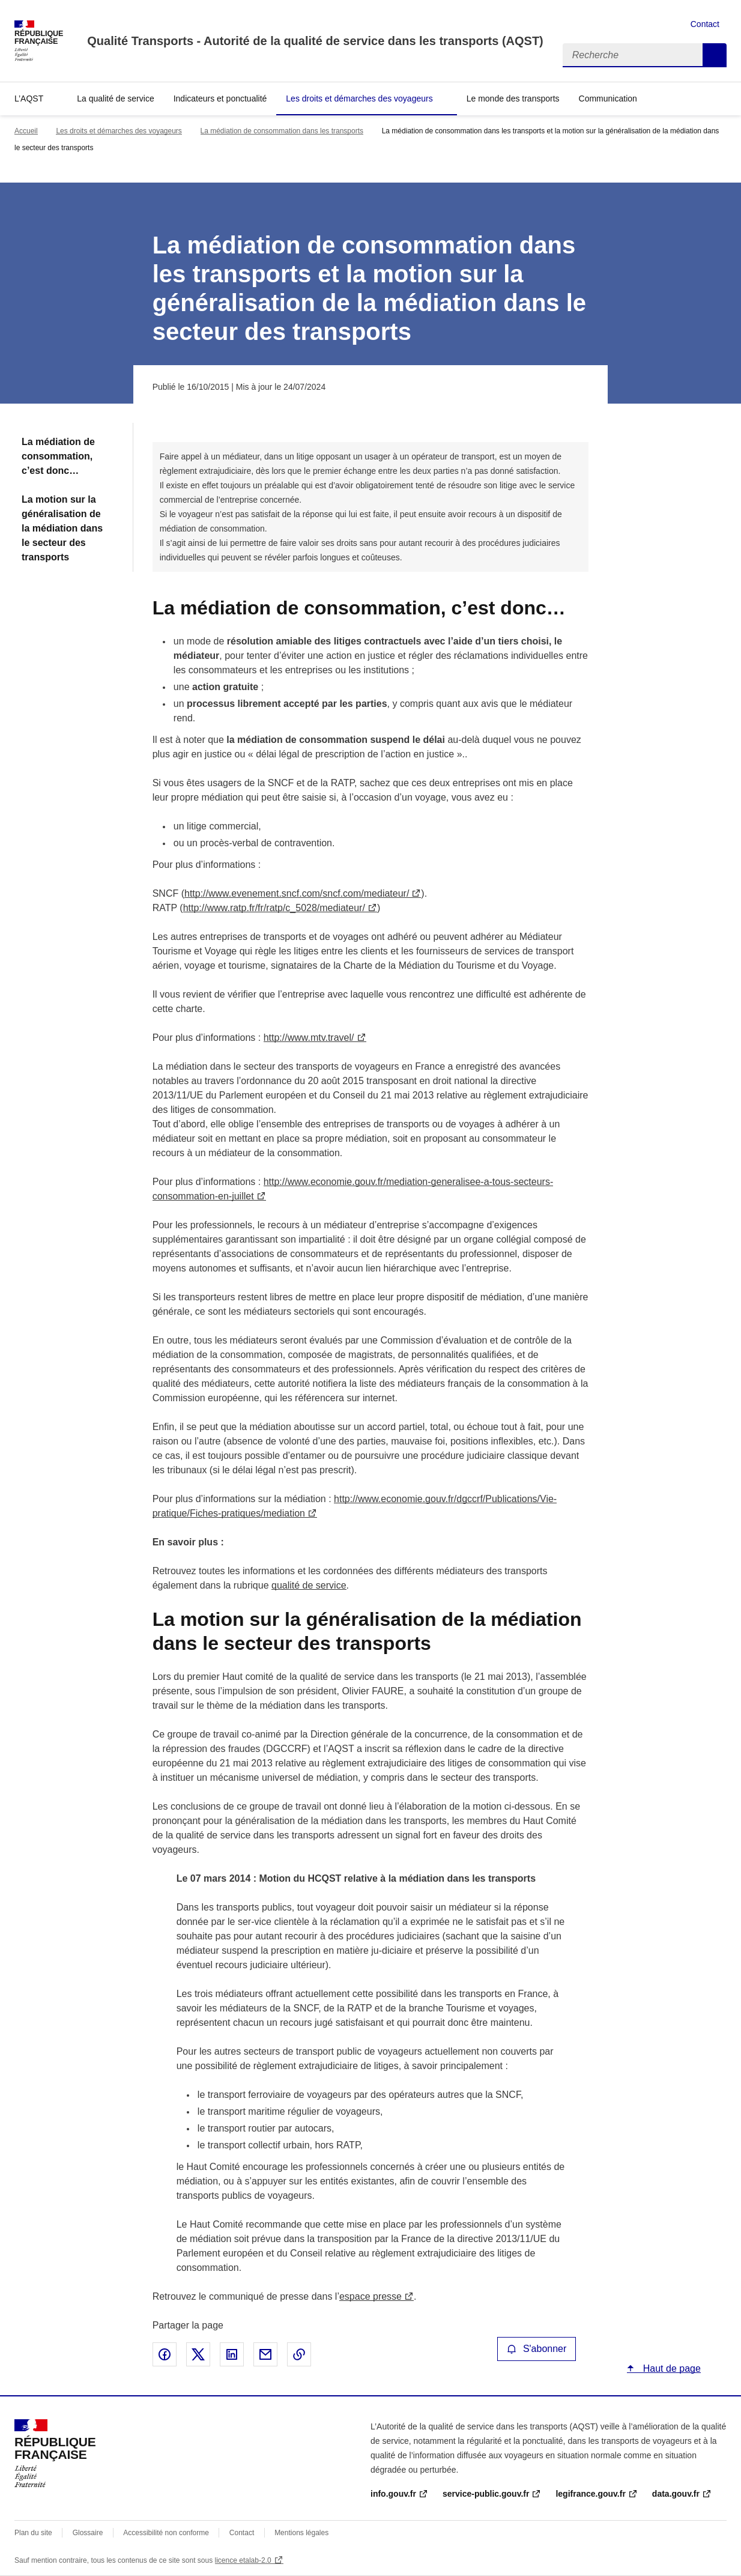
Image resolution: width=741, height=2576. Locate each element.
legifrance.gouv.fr (590, 2494)
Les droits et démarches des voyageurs (359, 98)
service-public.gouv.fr (486, 2494)
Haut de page (670, 2368)
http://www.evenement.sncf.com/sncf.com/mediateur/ (296, 893)
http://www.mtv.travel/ (309, 1037)
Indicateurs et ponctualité (220, 98)
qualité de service (308, 1585)
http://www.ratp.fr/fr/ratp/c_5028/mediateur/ (274, 908)
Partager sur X (198, 2354)
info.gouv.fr (393, 2494)
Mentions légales (301, 2533)
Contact (705, 24)
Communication (608, 98)
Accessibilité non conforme (166, 2533)
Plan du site (33, 2533)
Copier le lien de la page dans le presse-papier (299, 2354)
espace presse (370, 2296)
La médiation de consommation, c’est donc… (58, 456)
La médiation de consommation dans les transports (282, 131)
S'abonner (537, 2349)
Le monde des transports (513, 98)
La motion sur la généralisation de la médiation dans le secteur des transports (62, 528)
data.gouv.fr (676, 2494)
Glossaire (88, 2533)
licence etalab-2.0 (243, 2560)
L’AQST (28, 98)
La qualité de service (115, 98)
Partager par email (265, 2354)
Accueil (26, 131)
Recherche (715, 55)
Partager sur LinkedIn (232, 2354)
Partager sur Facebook (165, 2354)
